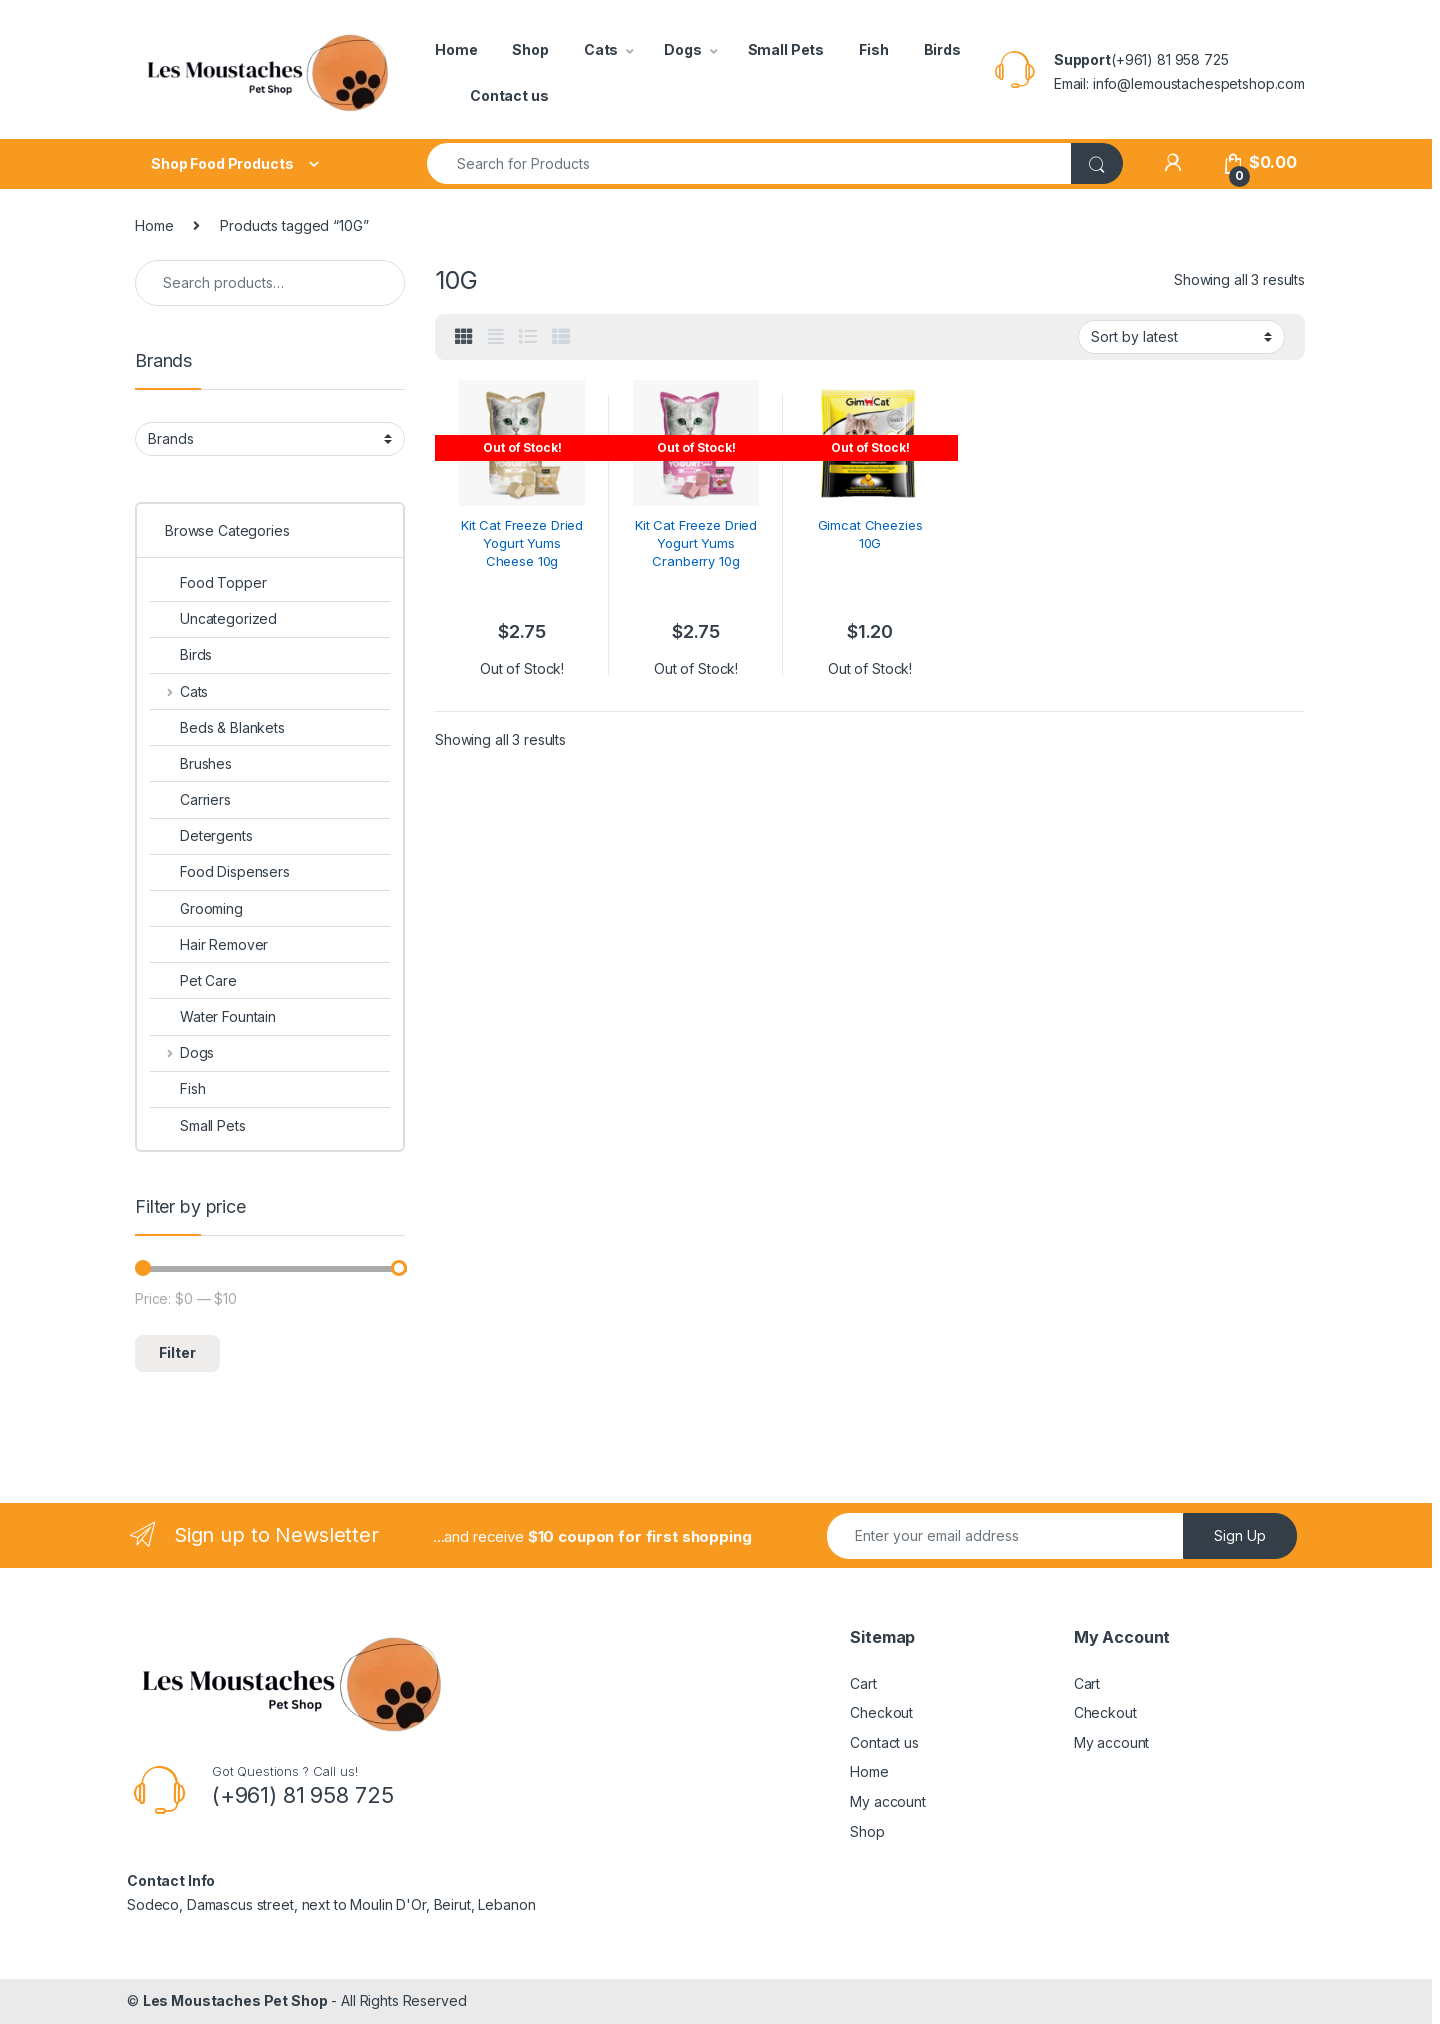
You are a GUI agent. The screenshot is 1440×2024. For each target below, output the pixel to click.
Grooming (196, 908)
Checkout (881, 1712)
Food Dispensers (220, 871)
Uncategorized (213, 618)
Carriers (190, 799)
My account (888, 1801)
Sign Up (1240, 1535)
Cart (863, 1683)
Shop (530, 49)
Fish (873, 49)
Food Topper (208, 582)
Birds (942, 49)
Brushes (191, 763)
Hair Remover (209, 944)
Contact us (509, 95)
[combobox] (749, 163)
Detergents (201, 835)
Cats (601, 49)
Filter (177, 1352)
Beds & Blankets (217, 727)
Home (456, 49)
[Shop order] (1181, 337)
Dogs (682, 49)
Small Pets (786, 49)
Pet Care (193, 980)
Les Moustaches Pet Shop (235, 2000)
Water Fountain (213, 1016)
